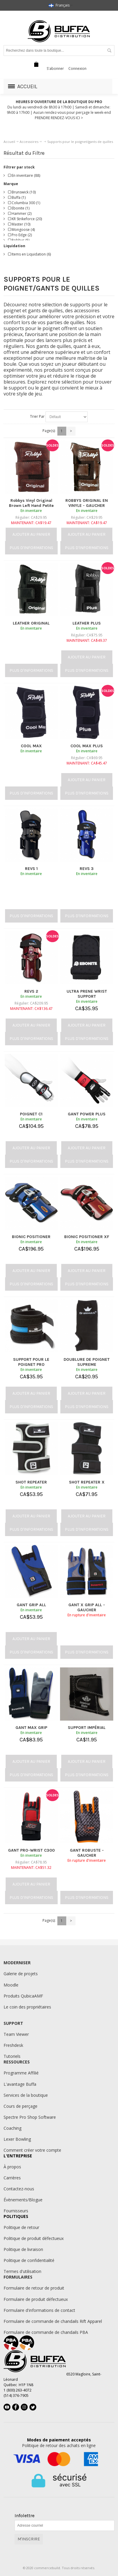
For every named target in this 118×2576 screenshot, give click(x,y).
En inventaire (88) (24, 175)
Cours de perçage (20, 2106)
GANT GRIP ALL (31, 1604)
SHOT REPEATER (31, 1482)
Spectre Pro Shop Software (30, 2117)
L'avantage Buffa (20, 2084)
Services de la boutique (26, 2095)
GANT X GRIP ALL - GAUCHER (86, 1607)
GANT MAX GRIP (31, 1727)
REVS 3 (87, 868)
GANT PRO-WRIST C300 (31, 1850)
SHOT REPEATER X (87, 1482)
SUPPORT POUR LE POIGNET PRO (31, 1362)
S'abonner (55, 68)
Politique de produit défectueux (34, 2238)
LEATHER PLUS (87, 623)
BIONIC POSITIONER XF (86, 1236)
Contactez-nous (19, 2189)
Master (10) (19, 224)
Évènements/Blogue (23, 2200)
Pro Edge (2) (20, 234)
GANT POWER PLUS (87, 1114)
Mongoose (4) (21, 229)
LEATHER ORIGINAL (31, 623)
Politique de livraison (23, 2249)
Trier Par (37, 416)
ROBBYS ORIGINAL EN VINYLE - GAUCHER (86, 503)
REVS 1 (31, 868)
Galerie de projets (21, 1973)
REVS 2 (31, 991)
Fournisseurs (16, 2211)
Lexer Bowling (17, 2139)
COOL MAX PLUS (86, 745)
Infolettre (24, 2515)
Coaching (12, 2128)
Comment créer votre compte (32, 2150)
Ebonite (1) (18, 208)
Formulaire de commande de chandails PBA (46, 2332)
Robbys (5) (18, 240)
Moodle (11, 1985)
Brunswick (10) (22, 192)
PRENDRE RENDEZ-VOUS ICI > (59, 117)
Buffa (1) (17, 197)
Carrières (12, 2178)
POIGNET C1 (31, 1114)
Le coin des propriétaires (27, 2007)
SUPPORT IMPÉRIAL (87, 1727)
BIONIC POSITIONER (31, 1236)
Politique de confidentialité (29, 2260)
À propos (12, 2167)
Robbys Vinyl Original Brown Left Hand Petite (31, 503)
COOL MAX (31, 745)
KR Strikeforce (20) (25, 218)
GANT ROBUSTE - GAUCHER (87, 1853)
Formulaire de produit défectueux (36, 2299)
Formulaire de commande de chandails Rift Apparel (53, 2321)
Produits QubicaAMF (23, 1996)
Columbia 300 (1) (24, 202)
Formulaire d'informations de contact (39, 2310)
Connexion (77, 68)
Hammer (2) (20, 213)
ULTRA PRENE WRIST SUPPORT (87, 994)
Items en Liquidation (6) (29, 254)
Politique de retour (21, 2227)
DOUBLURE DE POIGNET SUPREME (87, 1362)
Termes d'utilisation (22, 2271)
